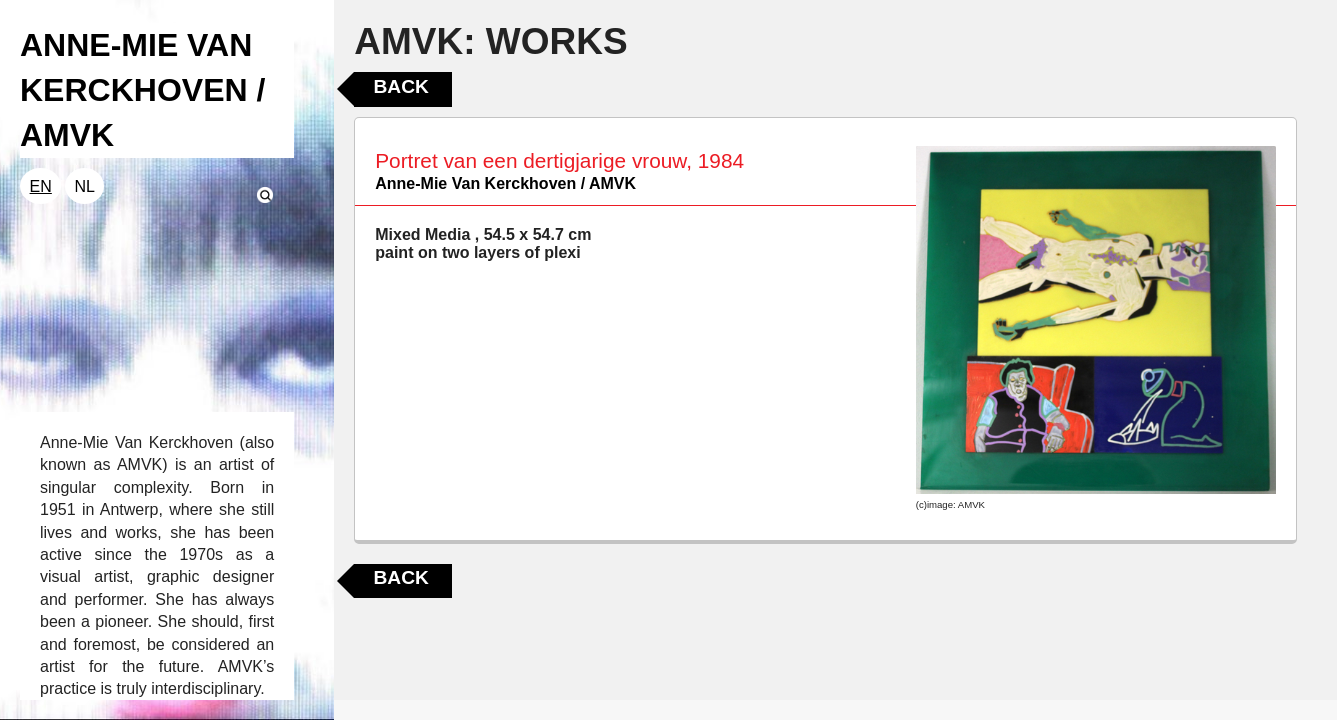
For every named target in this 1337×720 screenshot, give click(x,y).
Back (400, 86)
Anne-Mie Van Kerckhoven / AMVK (505, 183)
